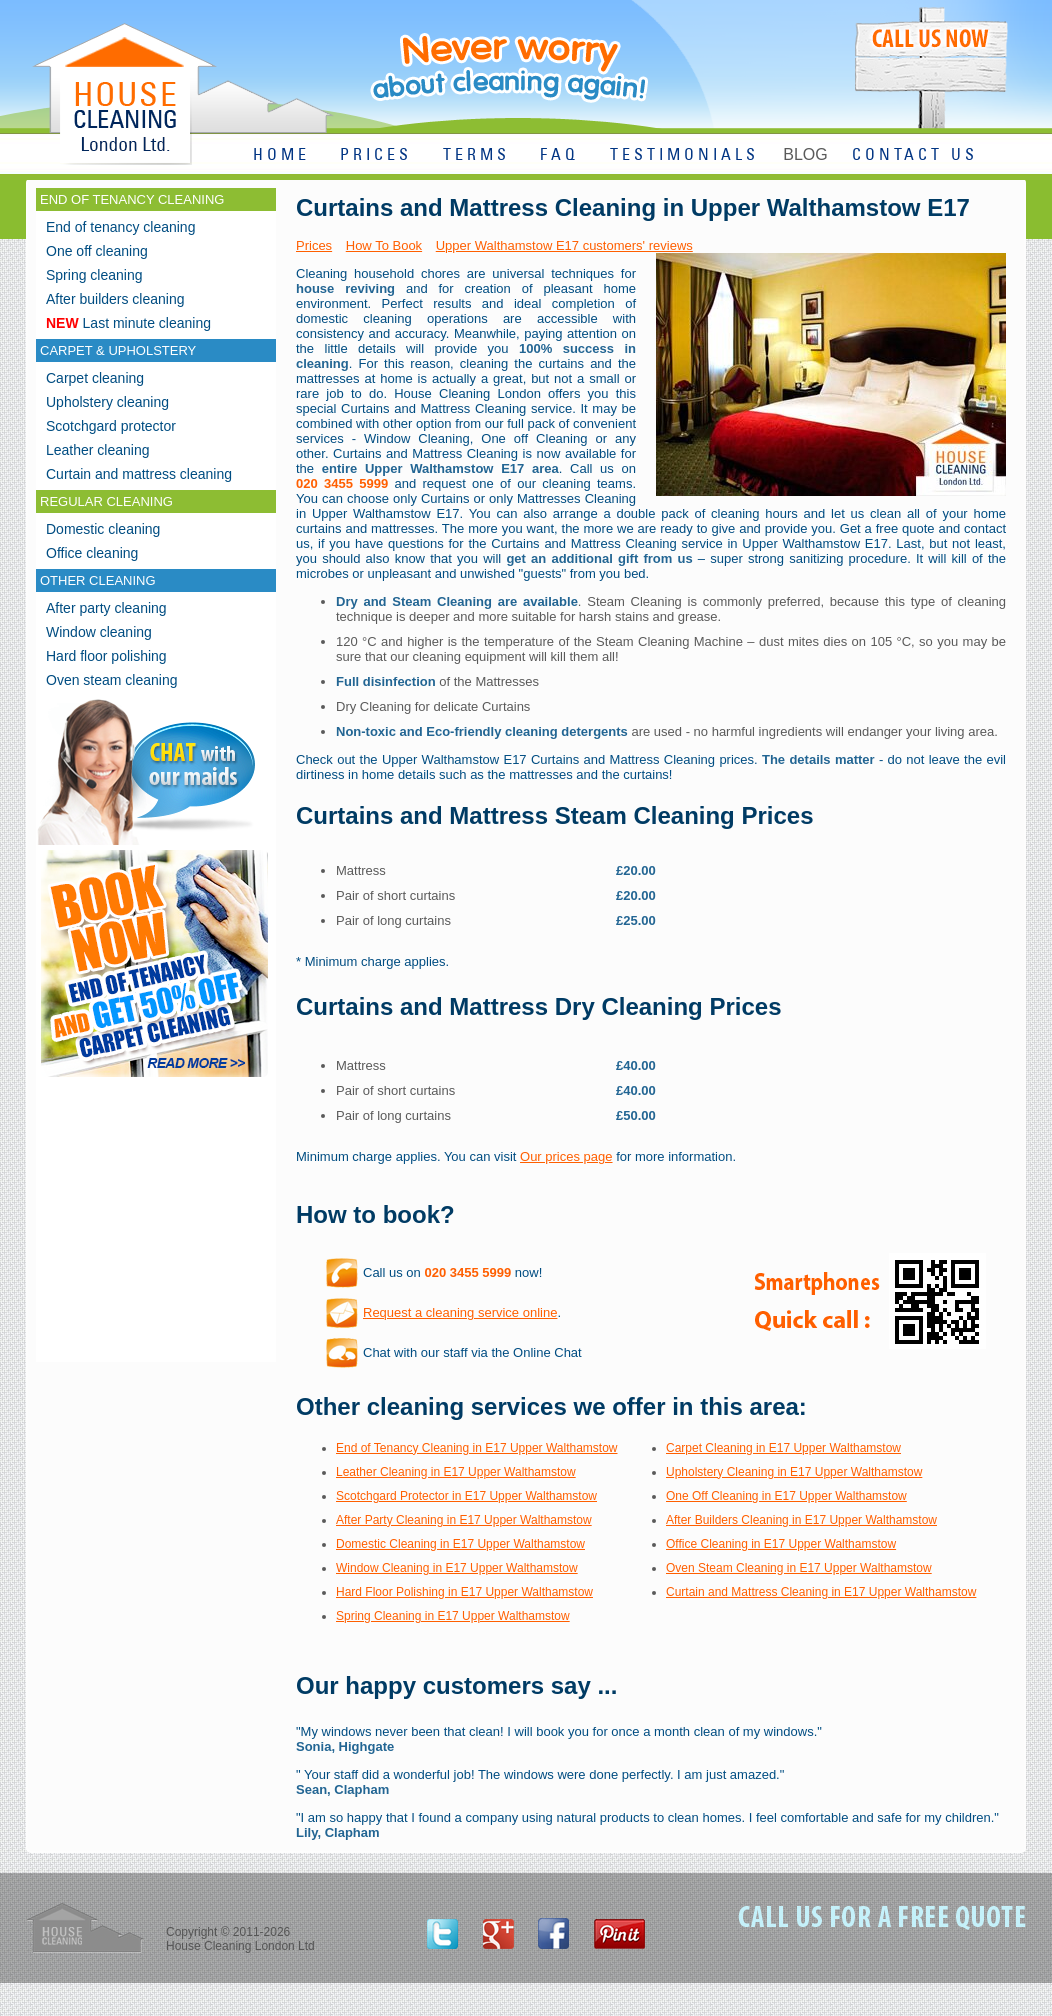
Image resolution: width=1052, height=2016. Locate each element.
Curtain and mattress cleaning (139, 474)
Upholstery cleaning (107, 402)
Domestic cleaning (103, 529)
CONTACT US (915, 155)
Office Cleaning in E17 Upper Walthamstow (781, 1544)
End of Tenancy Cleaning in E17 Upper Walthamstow (477, 1448)
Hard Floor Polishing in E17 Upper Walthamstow (464, 1592)
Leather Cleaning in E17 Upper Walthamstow (456, 1472)
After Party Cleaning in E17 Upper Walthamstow (464, 1520)
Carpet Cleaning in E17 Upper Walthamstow (783, 1448)
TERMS (476, 155)
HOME (281, 155)
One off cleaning (97, 251)
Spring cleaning (94, 275)
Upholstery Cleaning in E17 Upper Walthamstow (794, 1472)
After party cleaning (106, 608)
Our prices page (566, 1156)
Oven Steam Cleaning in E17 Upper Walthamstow (799, 1568)
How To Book (384, 245)
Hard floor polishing (106, 656)
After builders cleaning (115, 299)
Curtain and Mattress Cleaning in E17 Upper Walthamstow (821, 1592)
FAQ (559, 155)
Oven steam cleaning (112, 680)
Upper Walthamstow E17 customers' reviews (564, 245)
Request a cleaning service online (460, 1312)
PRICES (376, 155)
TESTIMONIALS (684, 155)
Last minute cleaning (128, 323)
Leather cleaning (98, 450)
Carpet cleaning (95, 378)
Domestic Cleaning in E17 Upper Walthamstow (460, 1544)
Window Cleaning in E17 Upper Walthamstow (457, 1568)
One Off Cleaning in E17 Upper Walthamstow (786, 1496)
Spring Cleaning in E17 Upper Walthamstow (453, 1616)
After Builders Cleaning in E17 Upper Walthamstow (801, 1520)
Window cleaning (99, 632)
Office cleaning (92, 553)
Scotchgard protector (111, 426)
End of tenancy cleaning (120, 227)
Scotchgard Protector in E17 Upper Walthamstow (466, 1496)
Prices (314, 245)
